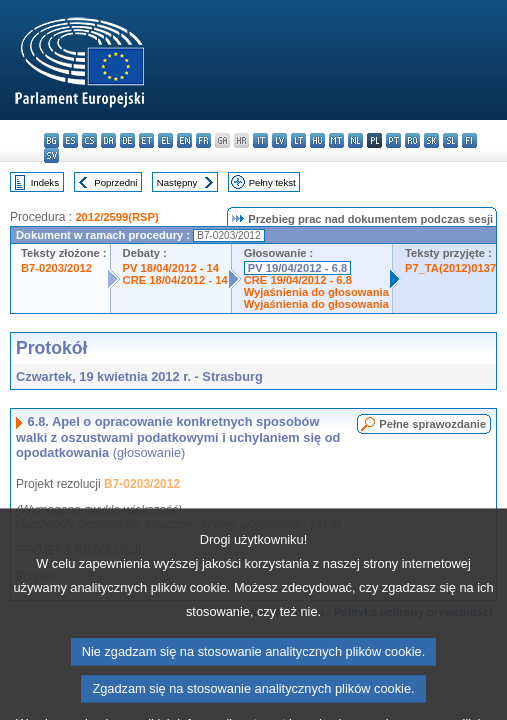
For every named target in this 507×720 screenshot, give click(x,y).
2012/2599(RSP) (116, 217)
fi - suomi (469, 140)
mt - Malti (336, 140)
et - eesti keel (146, 140)
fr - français (203, 140)
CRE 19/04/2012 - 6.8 (298, 280)
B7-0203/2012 (56, 268)
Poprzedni (115, 182)
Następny (177, 182)
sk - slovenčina (431, 140)
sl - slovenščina (450, 140)
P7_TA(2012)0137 (450, 268)
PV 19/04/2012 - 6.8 (298, 268)
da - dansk (108, 140)
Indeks (45, 182)
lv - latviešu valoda (279, 140)
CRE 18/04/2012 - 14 (175, 280)
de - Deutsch (127, 140)
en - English (184, 140)
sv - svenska (51, 155)
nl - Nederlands (355, 140)
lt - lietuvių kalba (298, 140)
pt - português (393, 140)
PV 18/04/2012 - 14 (171, 268)
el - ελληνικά (165, 140)
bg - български (51, 140)
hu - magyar (317, 140)
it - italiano (260, 140)
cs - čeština (89, 140)
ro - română (412, 140)
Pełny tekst (272, 182)
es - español (70, 140)
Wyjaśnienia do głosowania (316, 292)
